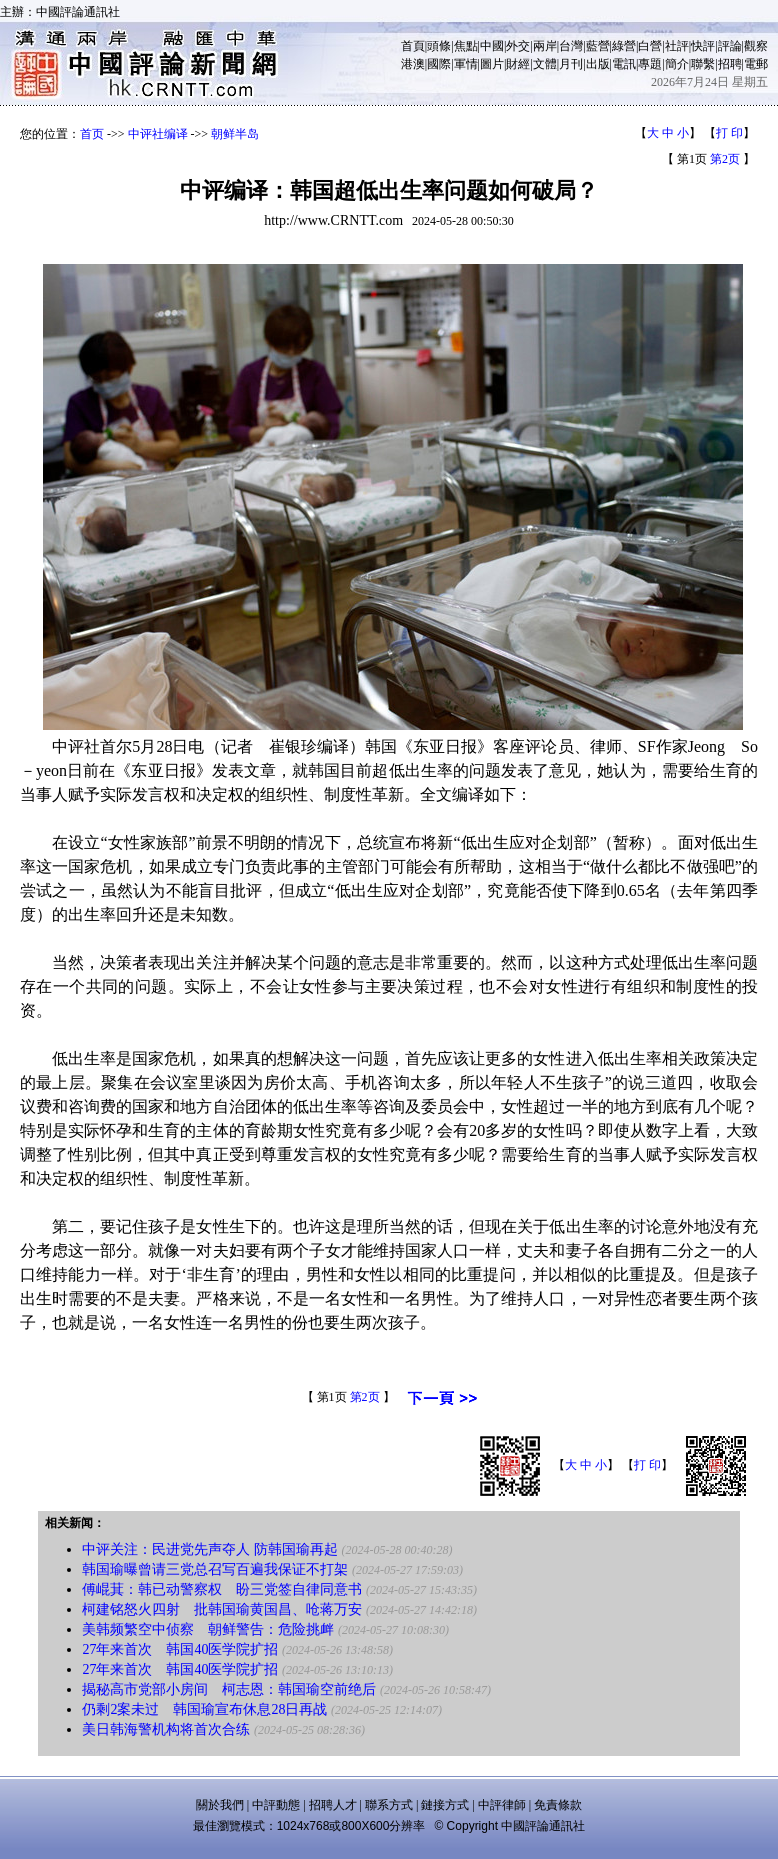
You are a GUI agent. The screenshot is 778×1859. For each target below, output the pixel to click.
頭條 (439, 46)
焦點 (466, 46)
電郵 (756, 64)
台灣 (571, 46)
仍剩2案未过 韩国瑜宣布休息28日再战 (204, 1709)
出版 (598, 64)
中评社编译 (158, 134)
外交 (518, 46)
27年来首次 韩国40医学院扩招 (180, 1649)
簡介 (677, 64)
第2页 (725, 159)
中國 (492, 46)
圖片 (492, 64)
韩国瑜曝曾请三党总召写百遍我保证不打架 (215, 1569)
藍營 (598, 46)
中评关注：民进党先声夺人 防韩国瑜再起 (210, 1549)
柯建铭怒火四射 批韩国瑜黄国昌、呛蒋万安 (222, 1609)
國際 (439, 64)
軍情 (466, 64)
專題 (650, 64)
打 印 (729, 133)
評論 (730, 46)
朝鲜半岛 (235, 134)
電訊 (624, 64)
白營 (650, 46)
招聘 (730, 64)
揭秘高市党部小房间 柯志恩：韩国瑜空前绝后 (229, 1689)
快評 (703, 46)
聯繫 (703, 64)
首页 (92, 134)
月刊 (571, 64)
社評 (677, 46)
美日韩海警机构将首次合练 (166, 1729)
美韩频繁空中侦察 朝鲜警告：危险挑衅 (208, 1629)
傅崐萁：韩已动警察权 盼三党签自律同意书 (222, 1589)
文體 (545, 64)
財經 (518, 64)
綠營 (624, 46)
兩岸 (545, 46)
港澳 (413, 64)
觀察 (756, 46)
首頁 (413, 46)
